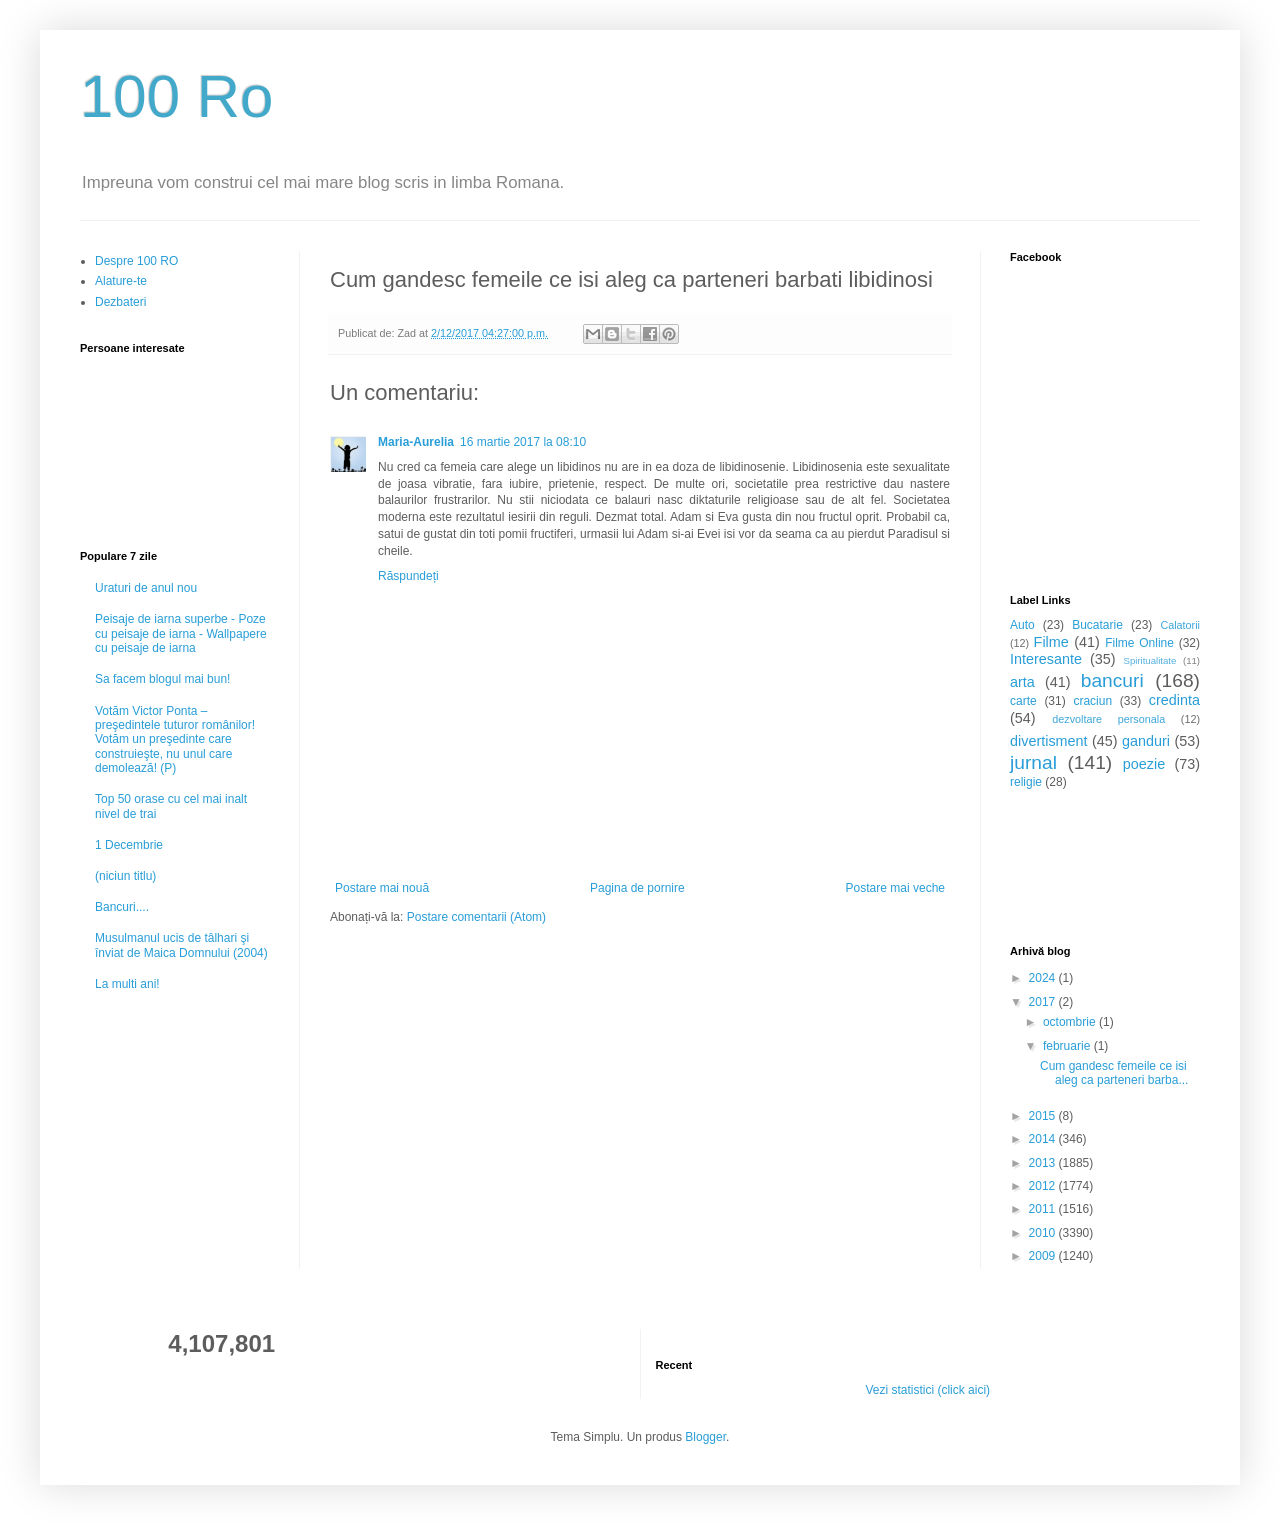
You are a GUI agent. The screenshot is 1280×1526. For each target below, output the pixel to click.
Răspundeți (408, 576)
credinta (1174, 700)
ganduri (1146, 741)
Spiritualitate (1150, 660)
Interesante (1046, 659)
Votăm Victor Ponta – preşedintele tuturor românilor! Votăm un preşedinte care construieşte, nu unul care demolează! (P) (175, 740)
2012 (1044, 1186)
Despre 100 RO (136, 261)
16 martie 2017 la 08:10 (523, 442)
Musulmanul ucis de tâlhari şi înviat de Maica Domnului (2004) (181, 945)
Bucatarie (1097, 625)
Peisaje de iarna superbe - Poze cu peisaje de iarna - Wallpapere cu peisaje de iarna (181, 633)
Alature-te (121, 281)
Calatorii (1180, 625)
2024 (1044, 978)
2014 (1044, 1139)
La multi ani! (127, 984)
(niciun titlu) (125, 876)
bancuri (1112, 680)
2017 (1044, 1002)
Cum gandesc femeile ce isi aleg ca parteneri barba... (1114, 1073)
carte (1023, 701)
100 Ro (176, 96)
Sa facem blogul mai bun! (162, 679)
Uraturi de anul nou (146, 588)
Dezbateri (120, 302)
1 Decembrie (129, 845)
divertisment (1049, 741)
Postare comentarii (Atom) (476, 917)
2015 (1044, 1116)
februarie (1068, 1046)
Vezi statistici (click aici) (927, 1390)
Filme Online (1139, 643)
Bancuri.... (122, 907)
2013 (1044, 1163)
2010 (1044, 1233)
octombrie (1071, 1022)
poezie (1144, 764)
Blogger (705, 1437)
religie (1026, 782)
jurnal (1033, 762)
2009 (1044, 1256)
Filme (1051, 642)
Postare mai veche (895, 888)
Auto (1022, 625)
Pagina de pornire (637, 888)
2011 (1044, 1209)
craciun (1092, 701)
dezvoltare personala (1108, 719)
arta (1022, 682)
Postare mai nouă (382, 888)
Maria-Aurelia (416, 442)
